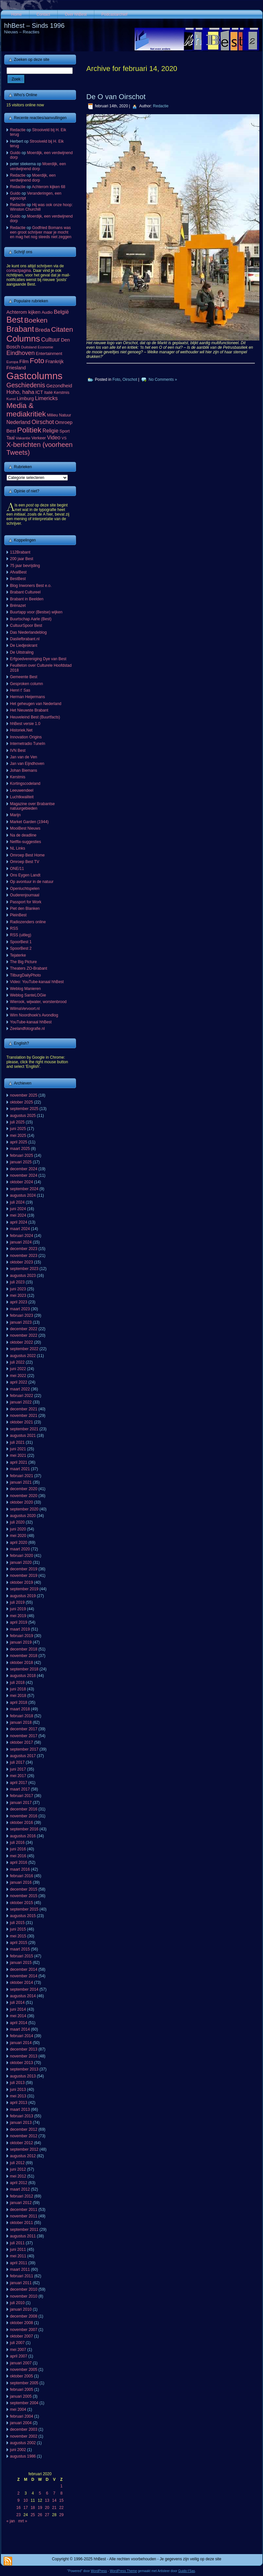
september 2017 (24, 1749)
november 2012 (23, 2136)
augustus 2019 (23, 1596)
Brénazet (18, 605)
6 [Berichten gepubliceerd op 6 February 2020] (47, 2493)
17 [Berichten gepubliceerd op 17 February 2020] (26, 2507)
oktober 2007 (21, 2336)
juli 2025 (17, 1122)
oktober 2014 (21, 1982)
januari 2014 (21, 2042)
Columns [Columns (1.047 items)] (23, 339)
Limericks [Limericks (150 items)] (46, 398)
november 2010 (23, 2296)
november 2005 (23, 2369)
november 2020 (23, 1495)
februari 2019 (21, 1635)
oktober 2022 (21, 1342)
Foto (116, 379)
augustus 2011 (23, 2236)
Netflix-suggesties (25, 841)
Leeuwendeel (21, 790)
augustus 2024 (23, 1195)
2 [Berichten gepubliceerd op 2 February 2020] (18, 2493)
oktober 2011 (21, 2222)
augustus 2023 (23, 1275)
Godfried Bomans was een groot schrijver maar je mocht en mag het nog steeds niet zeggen (40, 232)
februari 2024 (21, 1235)
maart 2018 (20, 1709)
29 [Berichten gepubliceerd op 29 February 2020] (61, 2515)
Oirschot (129, 379)
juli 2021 (17, 1442)
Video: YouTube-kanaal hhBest (37, 981)
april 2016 (19, 1862)
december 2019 (23, 1569)
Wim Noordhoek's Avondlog (34, 1015)
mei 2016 (18, 1856)
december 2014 (23, 1969)
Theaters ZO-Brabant (28, 968)
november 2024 (23, 1175)
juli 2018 (17, 1682)
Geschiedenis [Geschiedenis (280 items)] (26, 385)
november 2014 (23, 1976)
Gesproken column (26, 683)
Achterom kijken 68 (48, 187)
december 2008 (23, 2316)
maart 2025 (20, 1148)
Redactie (18, 130)
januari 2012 (21, 2202)
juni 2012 (18, 2169)
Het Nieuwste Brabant (29, 710)
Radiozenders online (28, 922)
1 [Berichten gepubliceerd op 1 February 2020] (61, 2486)
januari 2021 (21, 1482)
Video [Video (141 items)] (53, 437)
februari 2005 (21, 2389)
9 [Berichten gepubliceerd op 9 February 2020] (18, 2500)
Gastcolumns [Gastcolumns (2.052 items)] (35, 375)
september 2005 (24, 2383)
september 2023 (24, 1268)
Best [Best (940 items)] (15, 319)
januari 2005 (21, 2396)
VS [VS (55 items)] (64, 438)
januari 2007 (21, 2363)
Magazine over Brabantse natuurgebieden (32, 806)
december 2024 (23, 1169)
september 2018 (24, 1669)
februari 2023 (21, 1315)
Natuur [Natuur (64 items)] (65, 415)
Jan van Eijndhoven (27, 763)
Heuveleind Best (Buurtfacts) (35, 717)
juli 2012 (17, 2163)
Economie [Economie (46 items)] (45, 347)
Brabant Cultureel (25, 592)
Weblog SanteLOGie (28, 995)
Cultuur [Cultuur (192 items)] (50, 339)
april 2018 (19, 1702)
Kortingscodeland (25, 783)
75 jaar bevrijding (25, 565)
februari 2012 (21, 2196)
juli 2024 (17, 1202)
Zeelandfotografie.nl (27, 1028)
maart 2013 (20, 2109)
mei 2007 (18, 2349)
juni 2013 (18, 2089)
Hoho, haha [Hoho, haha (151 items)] (20, 392)
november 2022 (23, 1335)
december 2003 (23, 2429)
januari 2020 (21, 1562)
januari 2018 (21, 1722)
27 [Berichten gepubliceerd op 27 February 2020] (47, 2515)
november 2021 (23, 1415)
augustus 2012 (23, 2156)
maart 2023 (20, 1309)
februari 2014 (21, 2036)
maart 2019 (20, 1629)
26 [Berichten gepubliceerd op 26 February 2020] (40, 2515)
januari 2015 (21, 1962)
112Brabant (20, 552)
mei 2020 (18, 1535)
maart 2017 (20, 1789)
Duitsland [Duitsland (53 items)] (29, 347)
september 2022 (24, 1349)
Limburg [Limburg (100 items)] (25, 398)
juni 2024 (18, 1209)
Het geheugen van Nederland (36, 703)
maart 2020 (20, 1549)
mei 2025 (18, 1135)
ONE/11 (17, 868)
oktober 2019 (21, 1582)
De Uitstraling (22, 652)
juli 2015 (17, 1922)
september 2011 (24, 2229)
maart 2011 (20, 2269)
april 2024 (19, 1222)
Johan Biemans (23, 770)
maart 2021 (20, 1469)
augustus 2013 (23, 2076)
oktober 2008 (21, 2322)
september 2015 (24, 1909)
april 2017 (19, 1782)
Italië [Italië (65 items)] (48, 392)
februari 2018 (21, 1716)
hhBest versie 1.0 (25, 723)
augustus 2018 (23, 1675)
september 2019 (24, 1589)
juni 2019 (18, 1609)
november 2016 (23, 1816)
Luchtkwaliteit (22, 797)
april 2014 (19, 2022)
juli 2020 (17, 1522)
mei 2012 (18, 2176)
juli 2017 (17, 1762)
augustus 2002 (23, 2443)
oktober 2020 (21, 1502)
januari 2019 (21, 1642)
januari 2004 (21, 2423)
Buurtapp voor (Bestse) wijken (36, 612)
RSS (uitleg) (20, 935)
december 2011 (23, 2209)
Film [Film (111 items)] (23, 361)
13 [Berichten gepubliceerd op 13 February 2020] (47, 2500)
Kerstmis (18, 777)
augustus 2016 (23, 1836)
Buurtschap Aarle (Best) (31, 619)
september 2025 (24, 1108)
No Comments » (163, 379)
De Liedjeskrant (23, 645)
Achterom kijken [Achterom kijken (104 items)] (24, 312)
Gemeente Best (23, 677)
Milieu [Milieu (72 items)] (52, 415)
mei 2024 (18, 1215)
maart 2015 (20, 1949)
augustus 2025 (23, 1115)
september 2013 (24, 2069)
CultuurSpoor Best (26, 625)
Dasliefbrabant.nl (25, 639)
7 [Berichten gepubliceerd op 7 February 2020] (54, 2493)
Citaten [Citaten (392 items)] (62, 329)
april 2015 (19, 1942)
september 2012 (24, 2149)
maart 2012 (20, 2189)
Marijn (15, 815)
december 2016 (23, 1809)
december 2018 (23, 1649)
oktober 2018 (21, 1662)
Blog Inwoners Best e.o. (31, 585)
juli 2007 (17, 2342)
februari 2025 (21, 1155)
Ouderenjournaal (24, 895)
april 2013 (19, 2102)
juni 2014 (18, 2009)
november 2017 (23, 1736)
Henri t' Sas (20, 690)
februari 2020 (21, 1555)
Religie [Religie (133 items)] (51, 430)
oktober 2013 (21, 2062)
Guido (15, 152)
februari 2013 (21, 2116)
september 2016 (24, 1829)
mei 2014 (18, 2016)
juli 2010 (17, 2303)
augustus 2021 (23, 1435)
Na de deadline (23, 835)
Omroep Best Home (27, 855)
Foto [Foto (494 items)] (37, 361)
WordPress (99, 2571)
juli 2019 (17, 1602)
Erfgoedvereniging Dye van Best (38, 659)
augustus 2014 (23, 1996)
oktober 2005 (21, 2376)
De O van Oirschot (116, 97)
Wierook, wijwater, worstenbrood (38, 1001)
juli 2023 (17, 1282)
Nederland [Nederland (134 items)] (18, 422)
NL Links (17, 848)
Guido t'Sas (186, 2571)
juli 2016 (17, 1842)
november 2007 (23, 2329)
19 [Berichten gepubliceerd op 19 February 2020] (40, 2507)
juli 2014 (17, 2002)
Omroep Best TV (24, 861)
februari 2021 (21, 1475)
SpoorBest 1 (21, 942)
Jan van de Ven (23, 757)
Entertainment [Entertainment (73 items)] (49, 353)
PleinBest (18, 915)
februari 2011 (21, 2276)
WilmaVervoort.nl (25, 1008)
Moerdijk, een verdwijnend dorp (38, 166)
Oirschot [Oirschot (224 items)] (42, 421)
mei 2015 (18, 1936)
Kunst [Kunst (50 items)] (11, 399)
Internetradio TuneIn (27, 743)
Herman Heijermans (27, 697)
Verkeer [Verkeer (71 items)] (38, 437)
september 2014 (24, 1989)
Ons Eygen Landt (25, 875)
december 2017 (23, 1729)
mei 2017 (18, 1775)
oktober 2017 (21, 1742)
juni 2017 (18, 1769)
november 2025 (23, 1095)
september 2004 (24, 2403)
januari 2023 (21, 1322)
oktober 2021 (21, 1422)
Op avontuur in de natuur (32, 881)
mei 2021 (18, 1455)
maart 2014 (20, 2029)
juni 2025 (18, 1128)
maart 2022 (20, 1389)
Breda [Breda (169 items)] (42, 330)
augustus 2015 (23, 1916)
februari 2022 (21, 1395)
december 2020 (23, 1489)
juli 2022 (17, 1362)
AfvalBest (18, 572)
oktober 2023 (21, 1262)
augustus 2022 (23, 1355)
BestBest (18, 578)
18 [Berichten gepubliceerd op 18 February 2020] (32, 2507)
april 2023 (19, 1302)
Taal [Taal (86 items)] (11, 437)
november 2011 (23, 2216)
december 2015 (23, 1889)
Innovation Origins (26, 737)
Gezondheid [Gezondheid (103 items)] (59, 385)
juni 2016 (18, 1849)
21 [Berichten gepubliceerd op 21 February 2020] (54, 2507)
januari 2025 (21, 1162)
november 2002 (23, 2436)
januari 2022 (21, 1402)
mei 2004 (18, 2409)
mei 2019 (18, 1616)
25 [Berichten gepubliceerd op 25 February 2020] (32, 2515)
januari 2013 (21, 2122)
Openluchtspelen (25, 888)
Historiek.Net (21, 730)
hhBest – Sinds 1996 (34, 25)
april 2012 (19, 2182)
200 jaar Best (21, 558)
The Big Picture (23, 962)
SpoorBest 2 (21, 948)
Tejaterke (18, 955)
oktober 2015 (21, 1902)
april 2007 (19, 2356)
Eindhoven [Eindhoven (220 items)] (21, 352)
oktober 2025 (21, 1102)
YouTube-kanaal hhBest (31, 1022)
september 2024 (24, 1189)
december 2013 (23, 2049)
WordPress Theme (123, 2571)
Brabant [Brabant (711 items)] (20, 329)
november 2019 (23, 1575)
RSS (14, 928)
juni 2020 (18, 1529)
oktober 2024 (21, 1182)
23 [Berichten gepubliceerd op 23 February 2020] (18, 2515)
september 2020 (24, 1509)
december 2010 (23, 2289)
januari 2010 (21, 2309)
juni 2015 (18, 1929)
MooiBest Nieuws (25, 828)
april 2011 (19, 2263)
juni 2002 (18, 2449)
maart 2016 (20, 1869)
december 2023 (23, 1248)
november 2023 (23, 1255)
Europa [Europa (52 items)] (12, 362)
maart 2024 (20, 1228)
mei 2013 (18, 2096)
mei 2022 (18, 1375)
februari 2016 (21, 1876)
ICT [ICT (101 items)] (39, 392)
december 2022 (23, 1329)
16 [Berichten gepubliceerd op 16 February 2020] (18, 2507)
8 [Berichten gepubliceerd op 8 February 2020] (61, 2493)
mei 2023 (18, 1295)
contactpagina (19, 270)
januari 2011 (21, 2283)
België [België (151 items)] (61, 312)
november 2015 (23, 1896)
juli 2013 (17, 2082)
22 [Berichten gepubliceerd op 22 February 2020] (61, 2507)
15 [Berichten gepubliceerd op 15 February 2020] (61, 2500)
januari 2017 (21, 1802)
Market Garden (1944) (29, 822)
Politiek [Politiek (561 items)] (29, 430)
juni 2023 (18, 1289)
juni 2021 (18, 1449)
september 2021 (24, 1429)
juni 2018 (18, 1689)
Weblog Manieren (25, 988)
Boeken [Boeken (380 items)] (35, 320)
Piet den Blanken (25, 908)
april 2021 (19, 1462)
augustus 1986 (23, 2456)
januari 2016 (21, 1882)
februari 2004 (21, 2416)
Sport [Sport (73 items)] (65, 431)
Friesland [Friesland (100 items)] (16, 367)
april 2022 (19, 1382)
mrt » (22, 2521)
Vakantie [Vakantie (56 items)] (23, 438)
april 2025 (19, 1142)
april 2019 (19, 1622)
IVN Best (18, 750)
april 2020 (19, 1542)
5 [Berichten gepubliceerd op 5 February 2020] (40, 2493)
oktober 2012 (21, 2143)
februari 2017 (21, 1795)
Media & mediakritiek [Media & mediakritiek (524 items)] (26, 409)
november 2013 (23, 2056)
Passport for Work (26, 902)
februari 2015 (21, 1956)
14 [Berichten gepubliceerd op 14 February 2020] (54, 2500)
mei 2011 (18, 2256)
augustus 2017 (23, 1756)
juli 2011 (17, 2243)
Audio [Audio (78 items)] (47, 312)
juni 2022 (18, 1369)
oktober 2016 (21, 1822)
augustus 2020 (23, 1515)
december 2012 (23, 2129)
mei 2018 (18, 1695)
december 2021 (23, 1409)
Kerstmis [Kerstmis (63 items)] (61, 392)
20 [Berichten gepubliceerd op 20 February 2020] (47, 2507)
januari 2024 (21, 1242)
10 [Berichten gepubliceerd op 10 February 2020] (26, 2500)
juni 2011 (18, 2249)
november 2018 (23, 1655)
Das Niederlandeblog (28, 632)
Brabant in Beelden (27, 599)
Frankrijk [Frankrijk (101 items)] (55, 361)
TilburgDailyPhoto (25, 975)
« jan (11, 2521)
